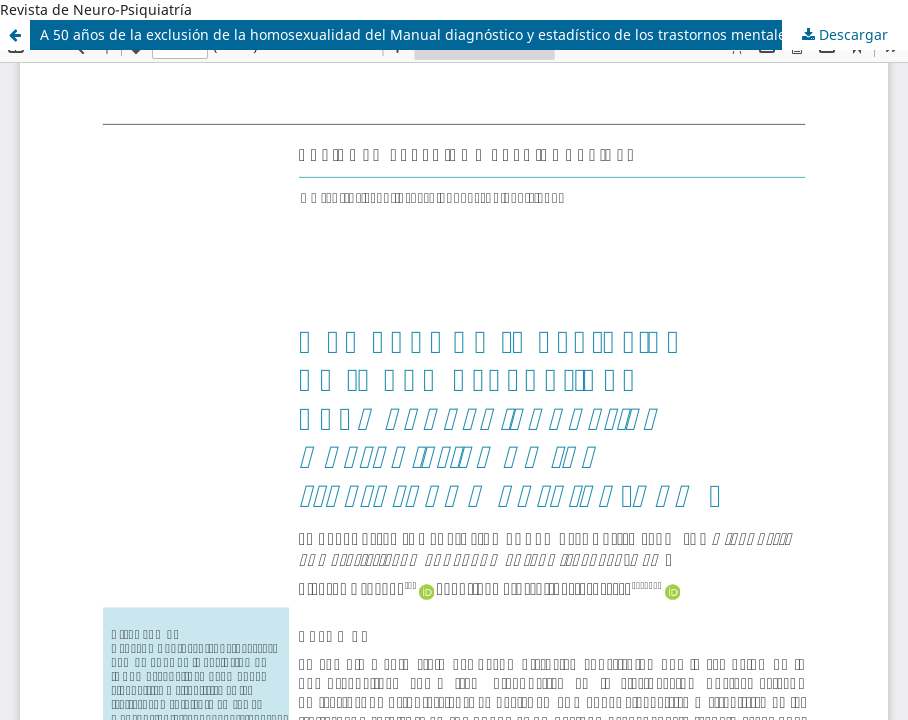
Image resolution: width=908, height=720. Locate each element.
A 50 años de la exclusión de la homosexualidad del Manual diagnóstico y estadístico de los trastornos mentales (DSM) (439, 34)
